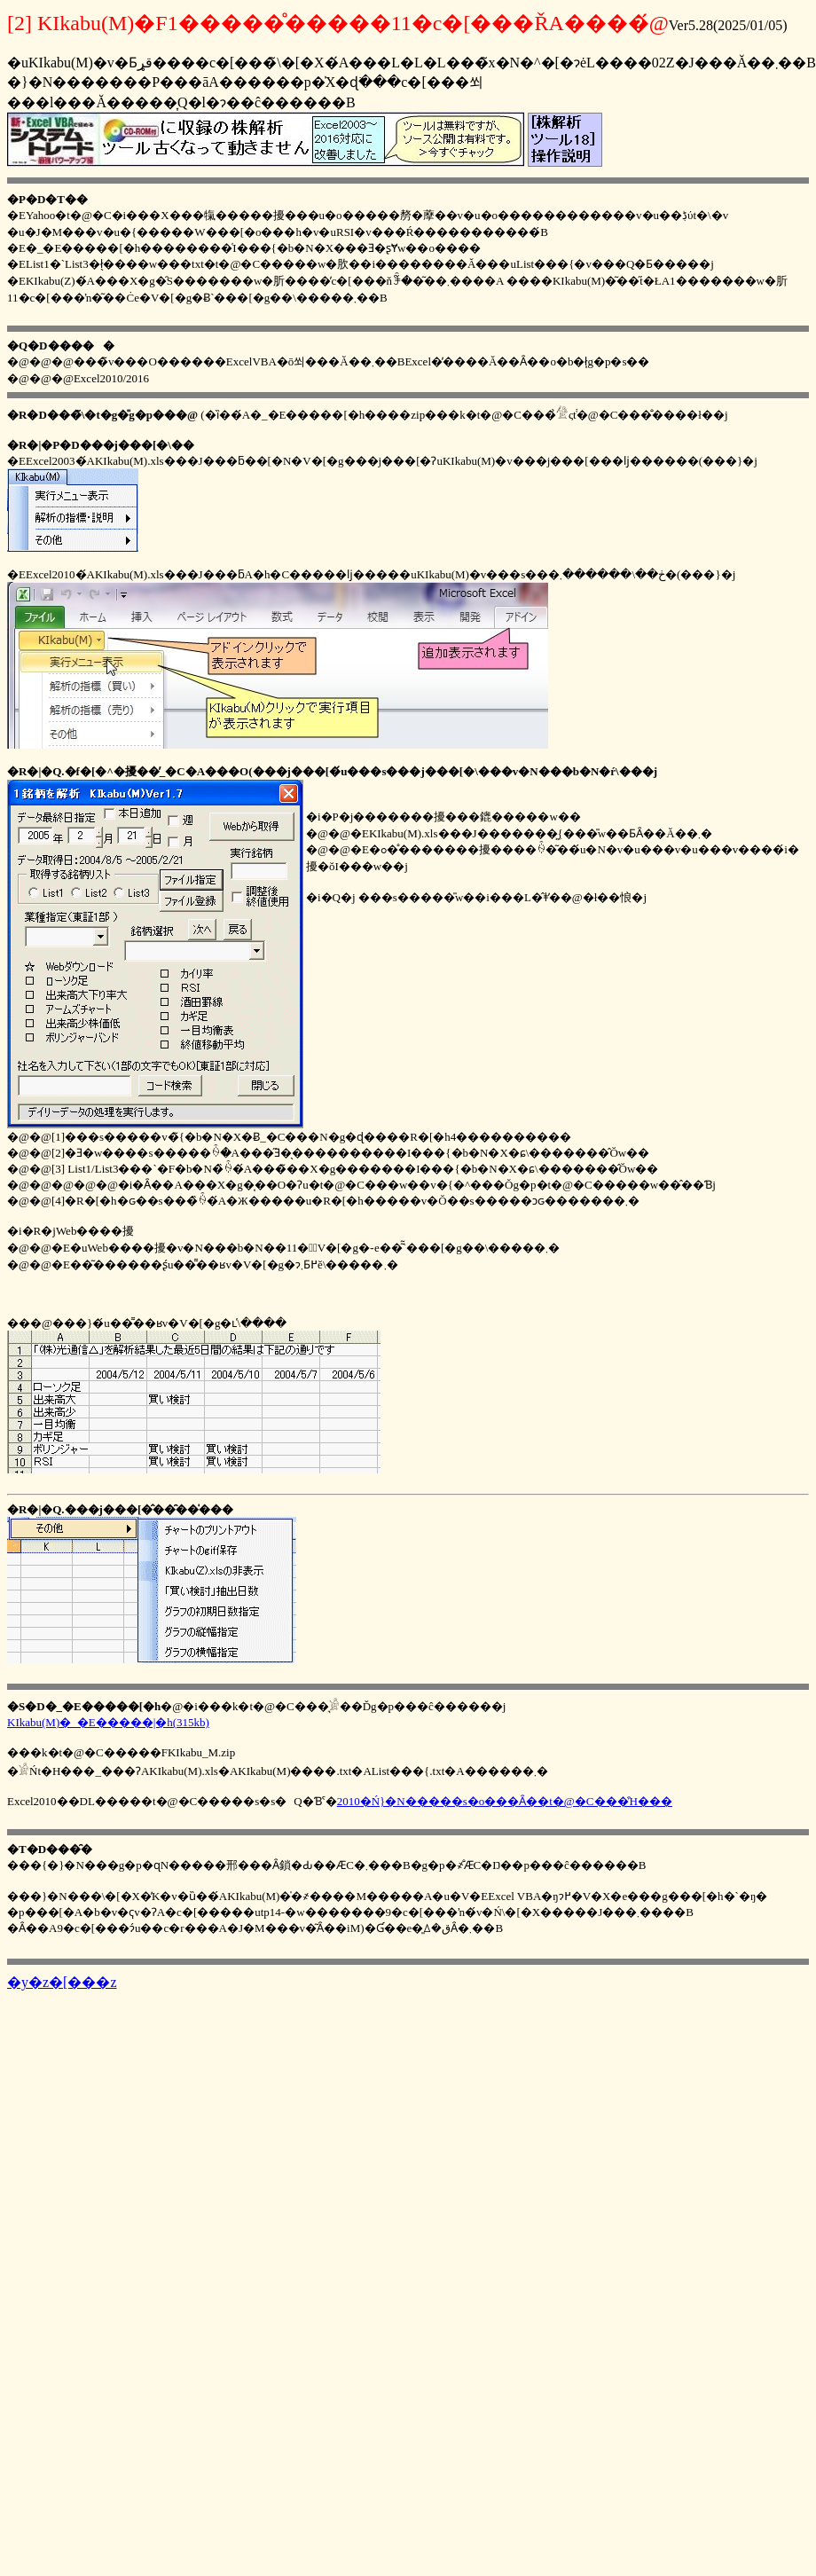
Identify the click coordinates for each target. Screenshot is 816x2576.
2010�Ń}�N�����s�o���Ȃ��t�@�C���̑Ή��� (504, 1801)
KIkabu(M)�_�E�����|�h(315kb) (108, 1722)
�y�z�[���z (62, 1982)
